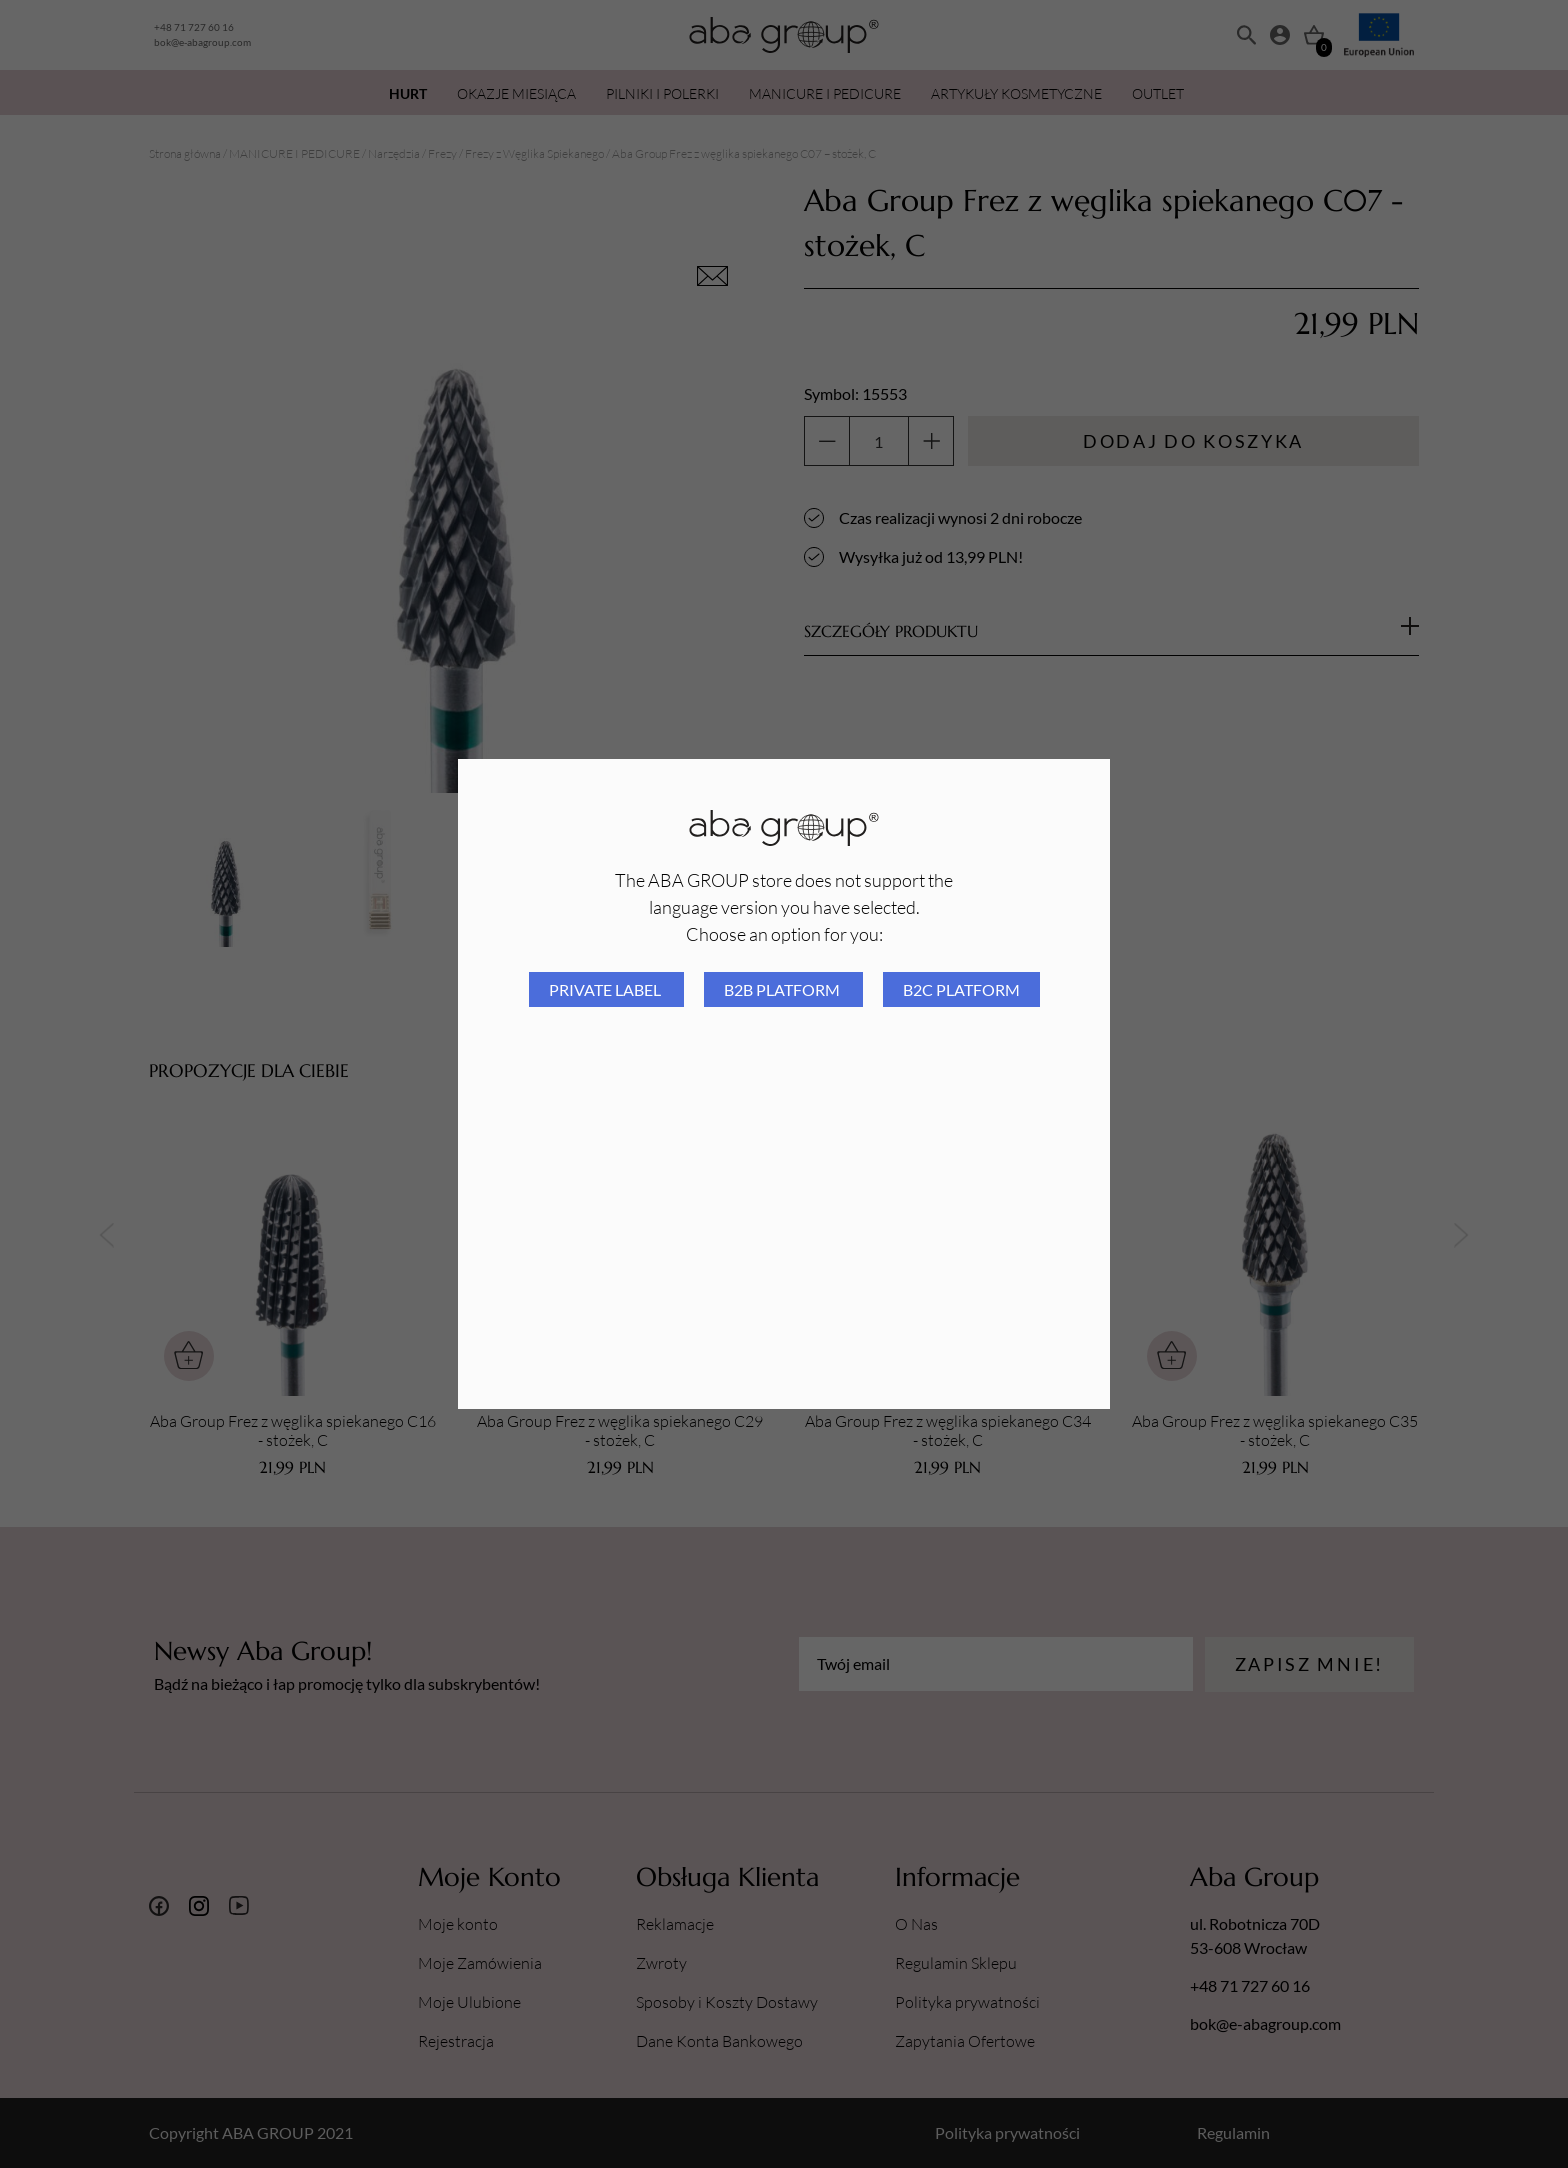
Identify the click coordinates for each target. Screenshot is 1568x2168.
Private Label (606, 989)
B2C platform (961, 989)
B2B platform (783, 989)
